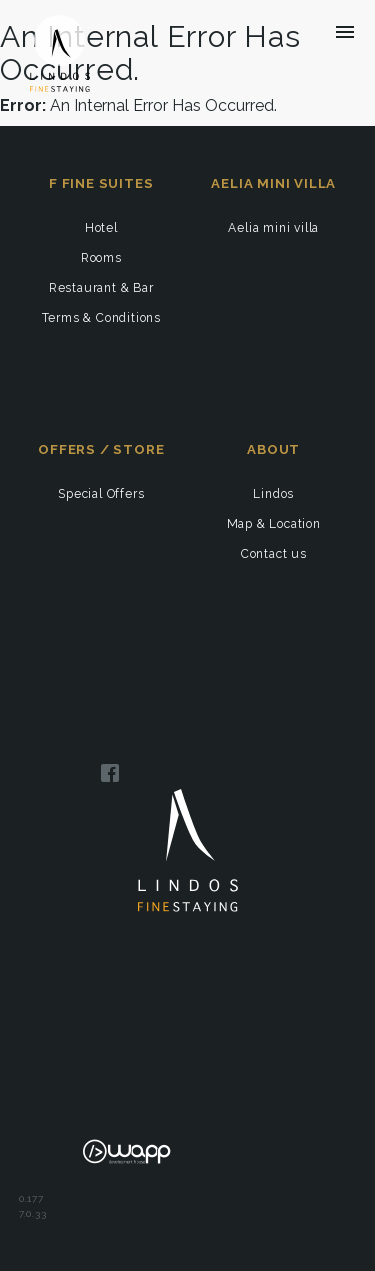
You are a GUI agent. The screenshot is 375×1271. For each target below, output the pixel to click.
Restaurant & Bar (101, 288)
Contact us (274, 554)
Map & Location (274, 524)
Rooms (101, 258)
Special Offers (101, 494)
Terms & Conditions (101, 318)
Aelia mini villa (273, 228)
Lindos (273, 494)
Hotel (101, 228)
